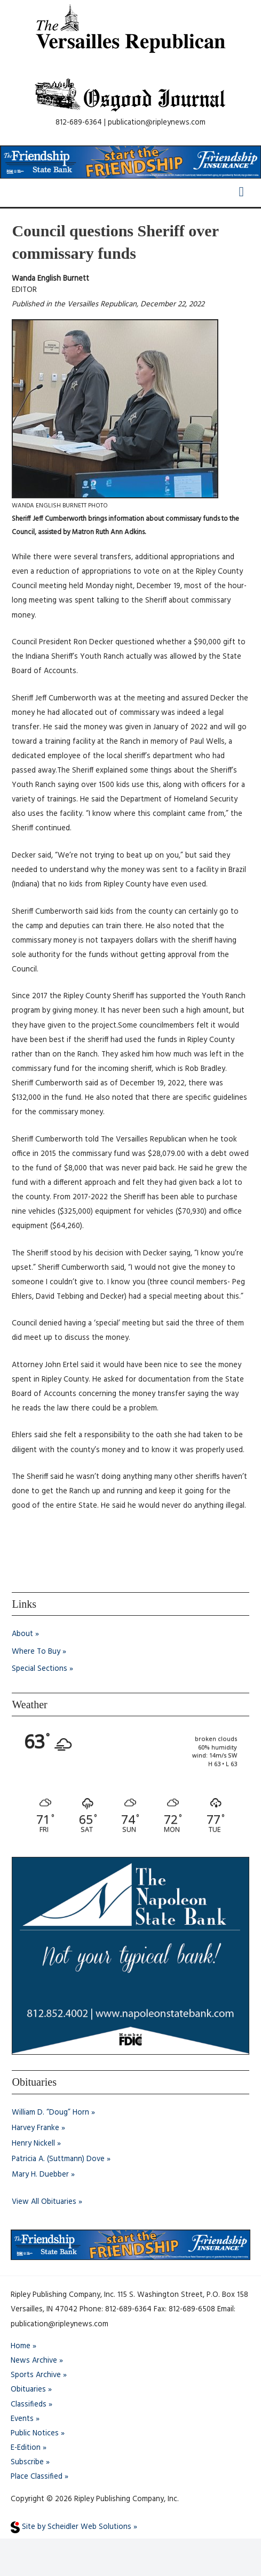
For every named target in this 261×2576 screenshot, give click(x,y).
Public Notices (35, 2433)
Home (20, 2346)
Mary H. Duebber (40, 2175)
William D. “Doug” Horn (50, 2113)
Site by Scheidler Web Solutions (71, 2527)
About (22, 1634)
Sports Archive (36, 2375)
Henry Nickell (33, 2144)
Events (22, 2419)
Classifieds (28, 2404)
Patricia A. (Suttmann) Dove (58, 2159)
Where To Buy (36, 1652)
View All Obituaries (44, 2202)
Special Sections (39, 1669)
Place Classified (36, 2477)
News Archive (34, 2361)
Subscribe (27, 2462)
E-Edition (26, 2448)
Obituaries (28, 2390)
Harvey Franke (35, 2128)
